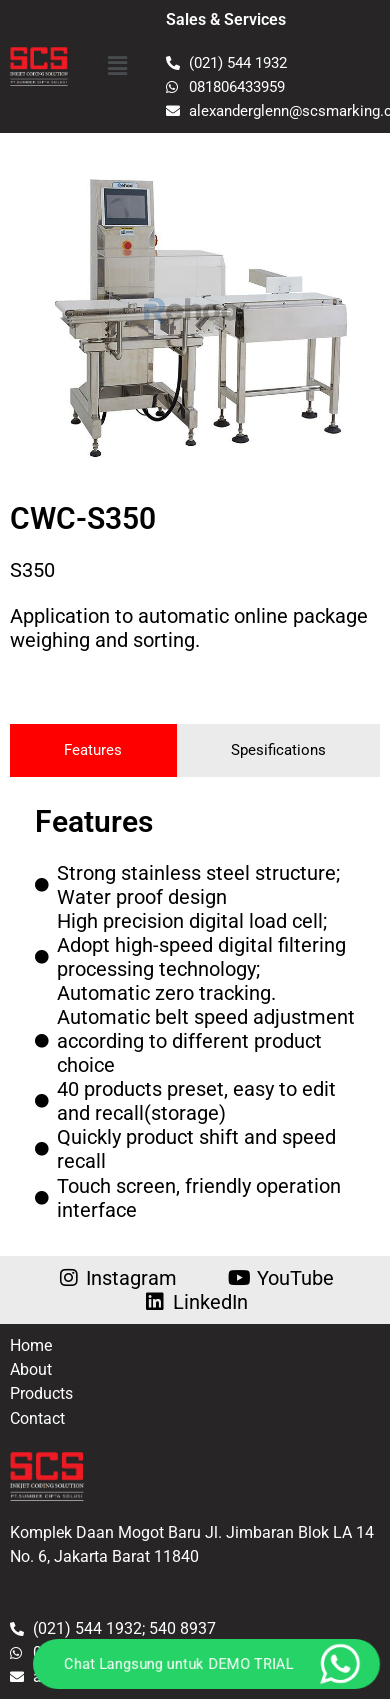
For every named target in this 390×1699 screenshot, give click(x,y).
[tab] (93, 750)
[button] (117, 66)
